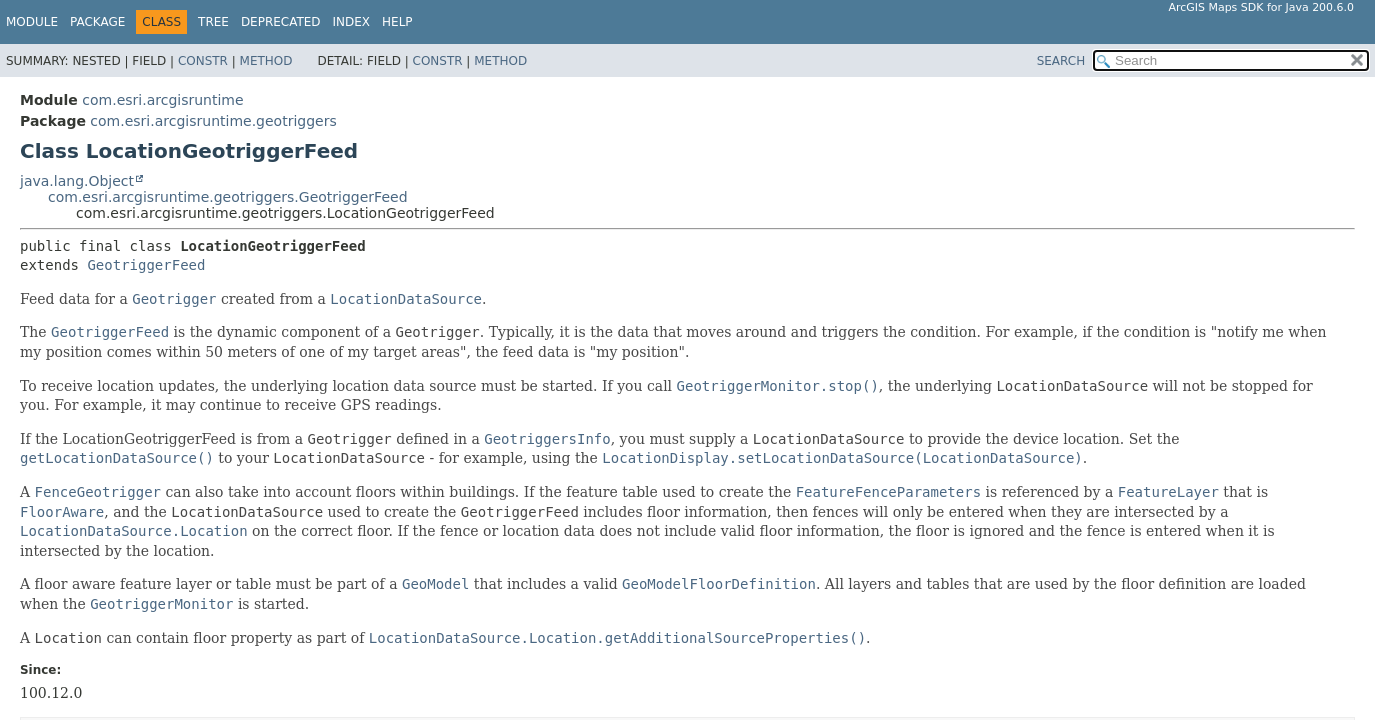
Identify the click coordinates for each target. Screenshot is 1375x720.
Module (32, 22)
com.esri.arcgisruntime (162, 100)
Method (266, 61)
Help (397, 22)
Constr (203, 61)
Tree (213, 22)
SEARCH (1061, 61)
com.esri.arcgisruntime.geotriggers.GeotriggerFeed (228, 197)
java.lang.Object (77, 181)
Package (97, 22)
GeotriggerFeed (146, 265)
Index (352, 22)
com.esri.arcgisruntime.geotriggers (213, 121)
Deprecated (281, 22)
